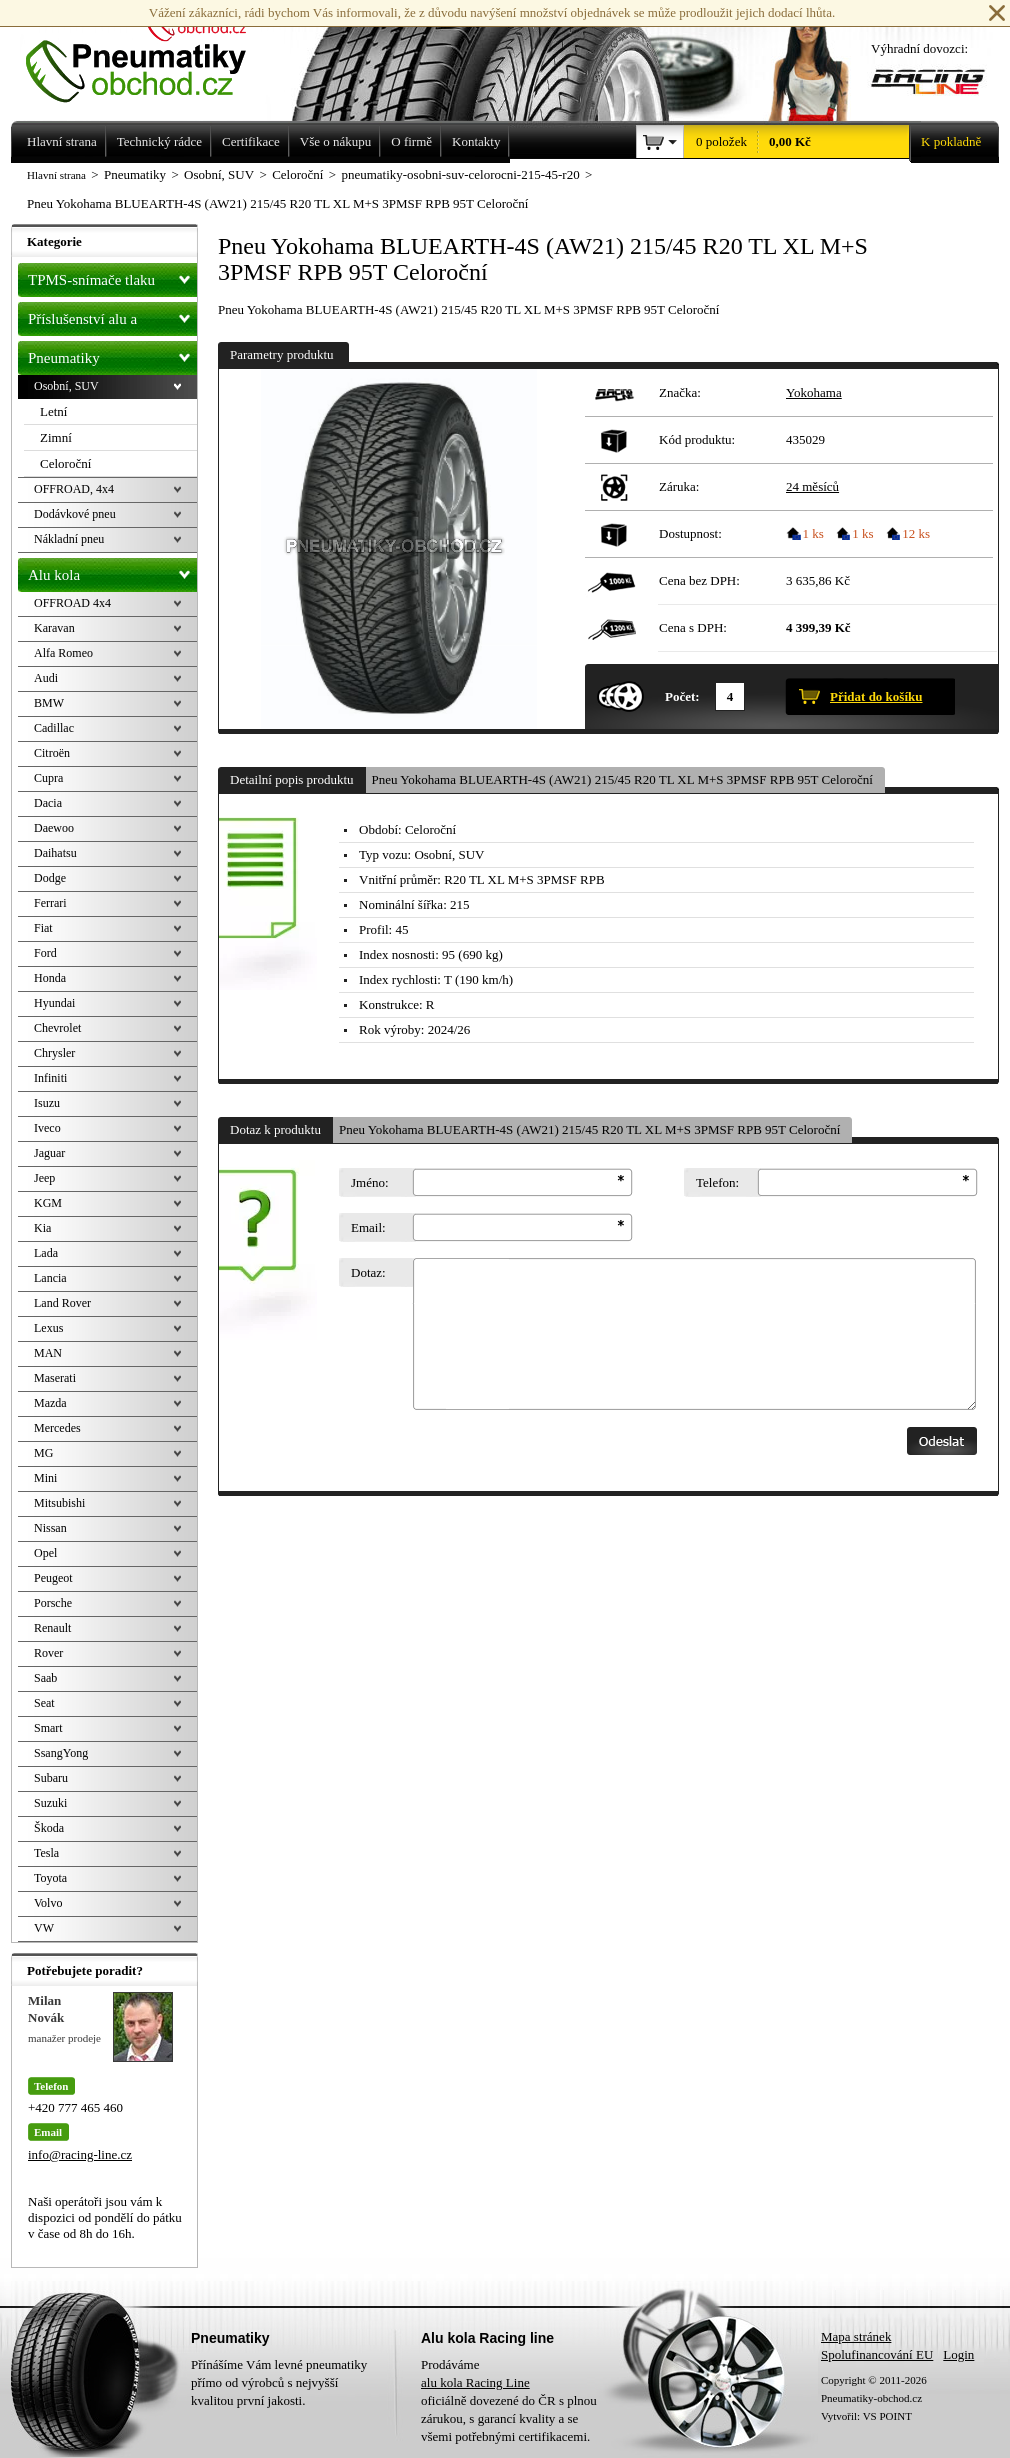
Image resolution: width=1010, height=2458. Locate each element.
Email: (368, 1227)
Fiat (43, 928)
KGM (48, 1203)
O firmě (411, 141)
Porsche (53, 1603)
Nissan (50, 1528)
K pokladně (945, 142)
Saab (45, 1678)
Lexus (48, 1328)
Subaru (51, 1778)
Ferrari (50, 903)
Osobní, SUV (66, 386)
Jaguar (49, 1153)
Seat (44, 1703)
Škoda (49, 1828)
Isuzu (47, 1103)
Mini (45, 1478)
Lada (46, 1253)
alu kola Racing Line (475, 2382)
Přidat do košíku (876, 696)
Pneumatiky (112, 354)
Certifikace (251, 141)
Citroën (52, 753)
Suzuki (50, 1803)
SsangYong (61, 1753)
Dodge (50, 878)
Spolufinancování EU (877, 2354)
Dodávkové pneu (75, 514)
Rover (48, 1653)
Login (958, 2354)
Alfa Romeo (63, 653)
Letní (53, 411)
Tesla (46, 1853)
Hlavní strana (56, 175)
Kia (42, 1228)
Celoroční (65, 463)
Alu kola (112, 571)
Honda (50, 978)
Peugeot (53, 1578)
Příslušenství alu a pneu (112, 319)
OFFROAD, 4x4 (74, 489)
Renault (52, 1628)
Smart (48, 1728)
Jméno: (370, 1182)
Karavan (54, 628)
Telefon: (717, 1182)
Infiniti (50, 1078)
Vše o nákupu (336, 141)
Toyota (50, 1878)
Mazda (50, 1403)
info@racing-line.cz (80, 2154)
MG (43, 1453)
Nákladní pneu (69, 539)
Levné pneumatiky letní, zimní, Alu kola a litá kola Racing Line (151, 52)
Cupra (48, 778)
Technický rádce (159, 141)
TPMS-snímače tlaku (112, 276)
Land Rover (62, 1303)
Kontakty (476, 141)
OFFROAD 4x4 (72, 603)
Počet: (682, 696)
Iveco (47, 1128)
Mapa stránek (856, 2336)
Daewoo (54, 828)
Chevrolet (57, 1028)
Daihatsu (55, 853)
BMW (49, 703)
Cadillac (54, 728)
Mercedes (57, 1428)
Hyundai (54, 1003)
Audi (46, 678)
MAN (48, 1353)
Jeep (44, 1178)
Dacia (48, 803)
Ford (45, 953)
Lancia (50, 1278)
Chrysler (54, 1053)
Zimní (56, 437)
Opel (45, 1553)
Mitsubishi (59, 1503)
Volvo (48, 1903)
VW (44, 1928)
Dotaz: (368, 1272)
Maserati (55, 1378)
